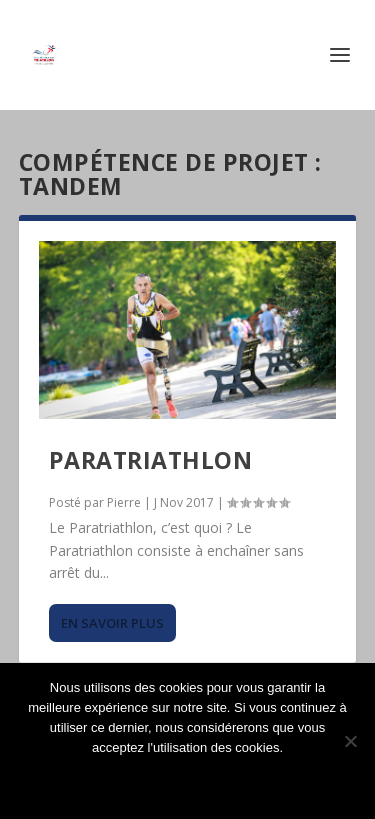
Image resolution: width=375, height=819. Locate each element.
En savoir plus (112, 623)
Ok (188, 781)
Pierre (124, 502)
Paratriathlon (151, 460)
